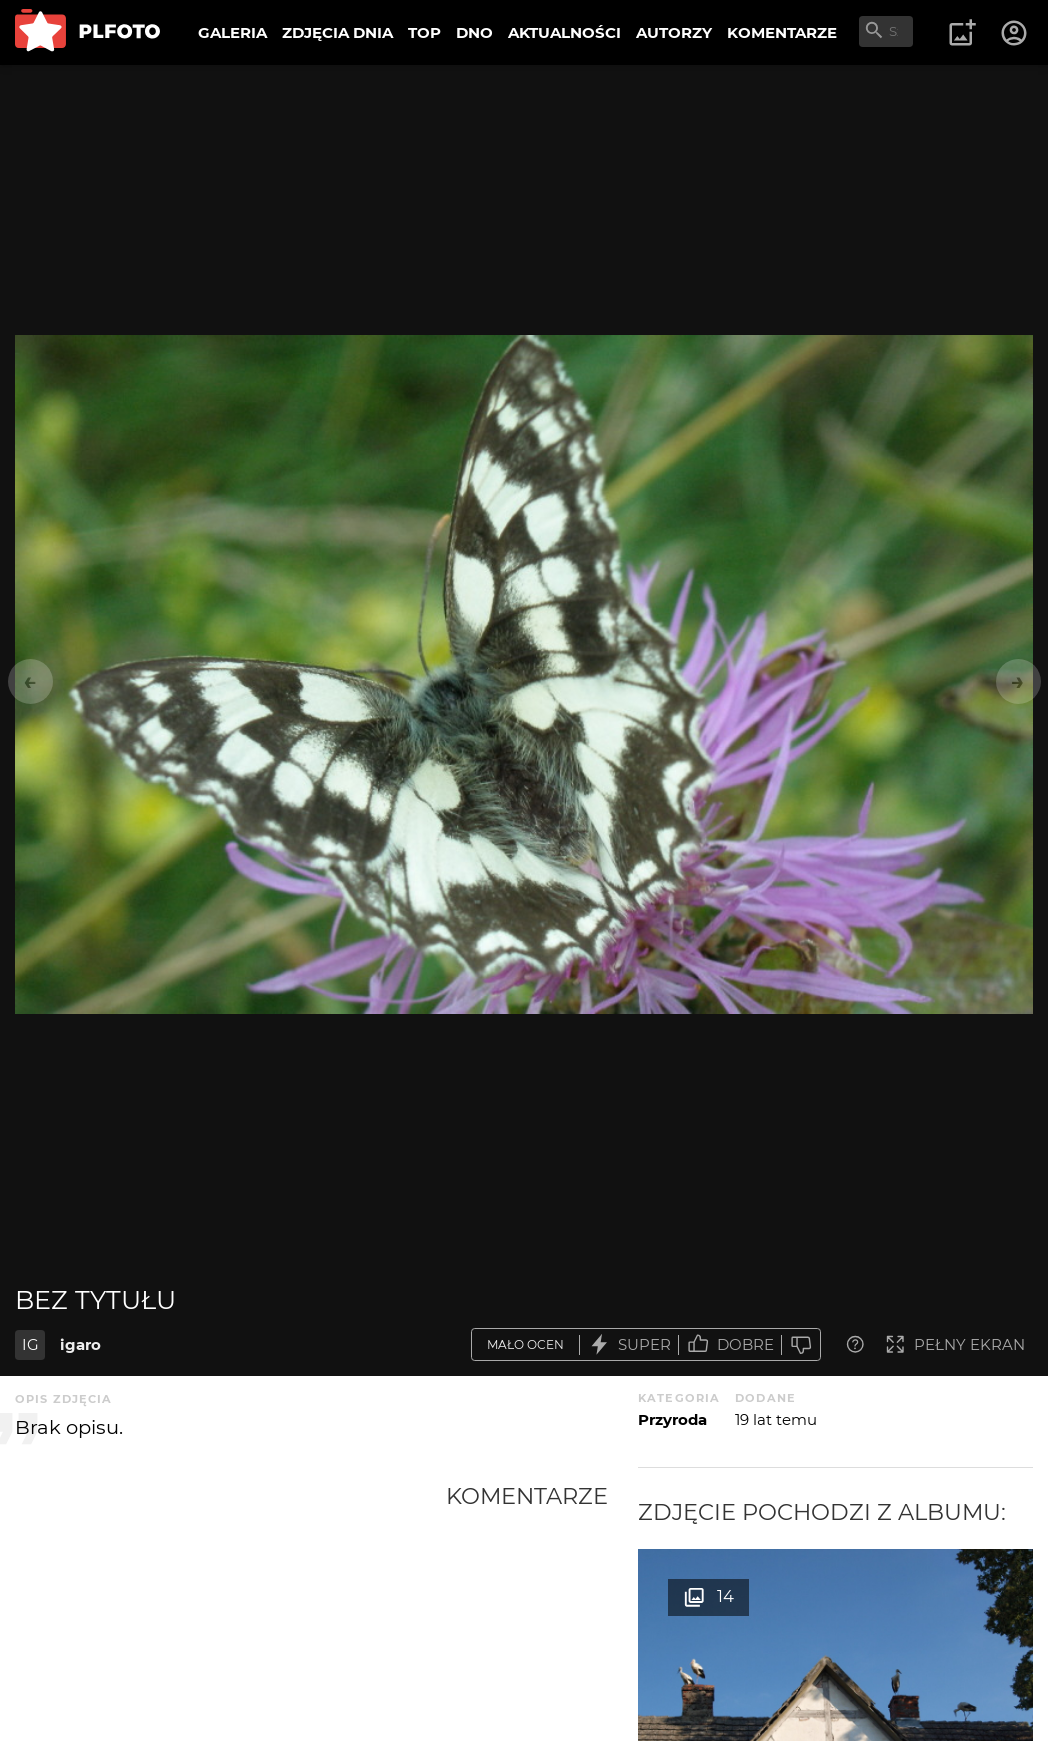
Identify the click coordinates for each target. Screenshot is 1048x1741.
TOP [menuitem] (424, 32)
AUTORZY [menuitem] (674, 32)
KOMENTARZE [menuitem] (782, 32)
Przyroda (672, 1419)
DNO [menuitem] (474, 32)
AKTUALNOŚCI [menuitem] (564, 32)
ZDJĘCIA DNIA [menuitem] (337, 32)
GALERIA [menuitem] (232, 32)
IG (30, 1344)
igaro (80, 1344)
